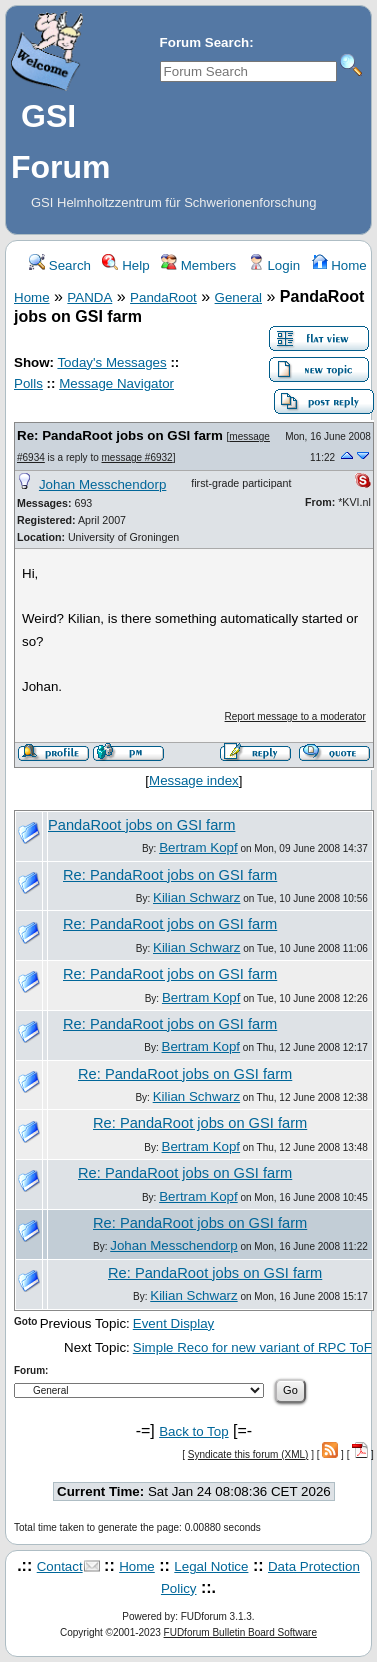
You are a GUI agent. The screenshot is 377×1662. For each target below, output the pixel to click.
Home (339, 265)
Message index (194, 780)
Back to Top (193, 1431)
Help (125, 265)
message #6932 (137, 457)
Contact (60, 1566)
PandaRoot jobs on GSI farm (141, 825)
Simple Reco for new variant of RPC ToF (252, 1347)
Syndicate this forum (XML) (248, 1454)
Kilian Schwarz (196, 897)
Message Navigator (116, 383)
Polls (28, 383)
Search (60, 265)
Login (274, 265)
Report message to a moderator (295, 716)
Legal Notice (211, 1566)
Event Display (174, 1323)
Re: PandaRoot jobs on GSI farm (120, 435)
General (238, 297)
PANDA (89, 297)
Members (198, 265)
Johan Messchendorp (102, 484)
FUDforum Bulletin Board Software (240, 1632)
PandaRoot (163, 297)
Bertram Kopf (198, 847)
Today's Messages (111, 362)
